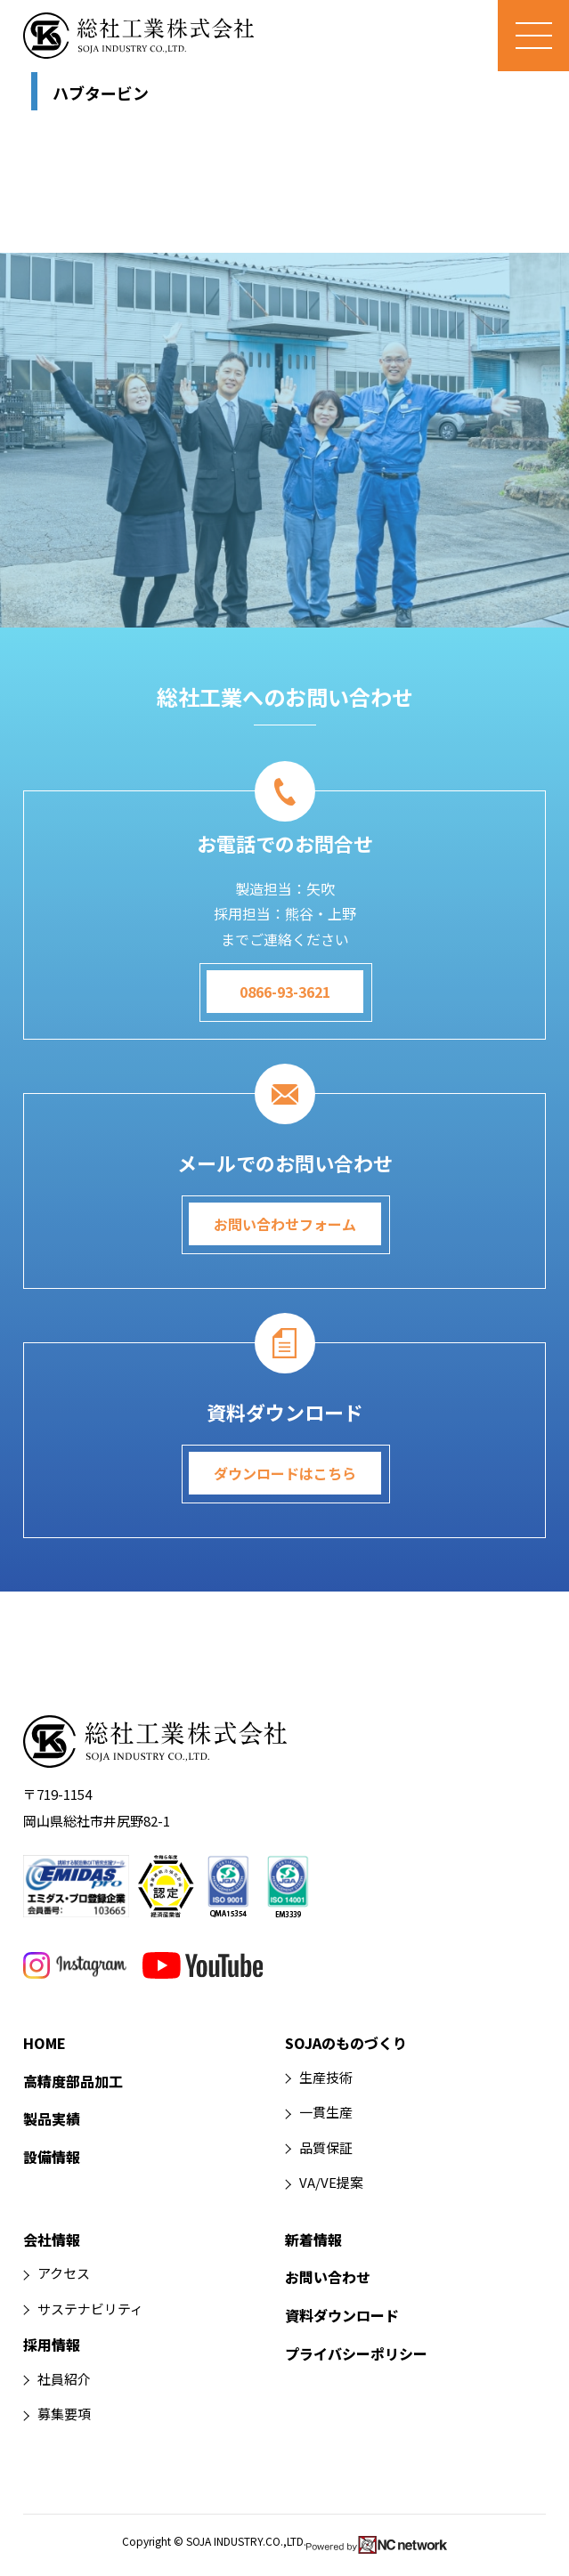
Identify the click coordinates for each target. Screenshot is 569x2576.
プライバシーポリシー (356, 2353)
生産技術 (326, 2077)
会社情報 (51, 2239)
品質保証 (326, 2147)
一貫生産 (326, 2111)
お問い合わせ (327, 2277)
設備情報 (51, 2156)
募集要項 (64, 2413)
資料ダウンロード (342, 2315)
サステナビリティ (90, 2308)
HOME (44, 2043)
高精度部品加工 (73, 2081)
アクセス (63, 2273)
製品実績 (51, 2118)
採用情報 (51, 2344)
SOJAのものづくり (346, 2043)
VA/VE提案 (331, 2182)
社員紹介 (64, 2378)
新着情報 (313, 2239)
